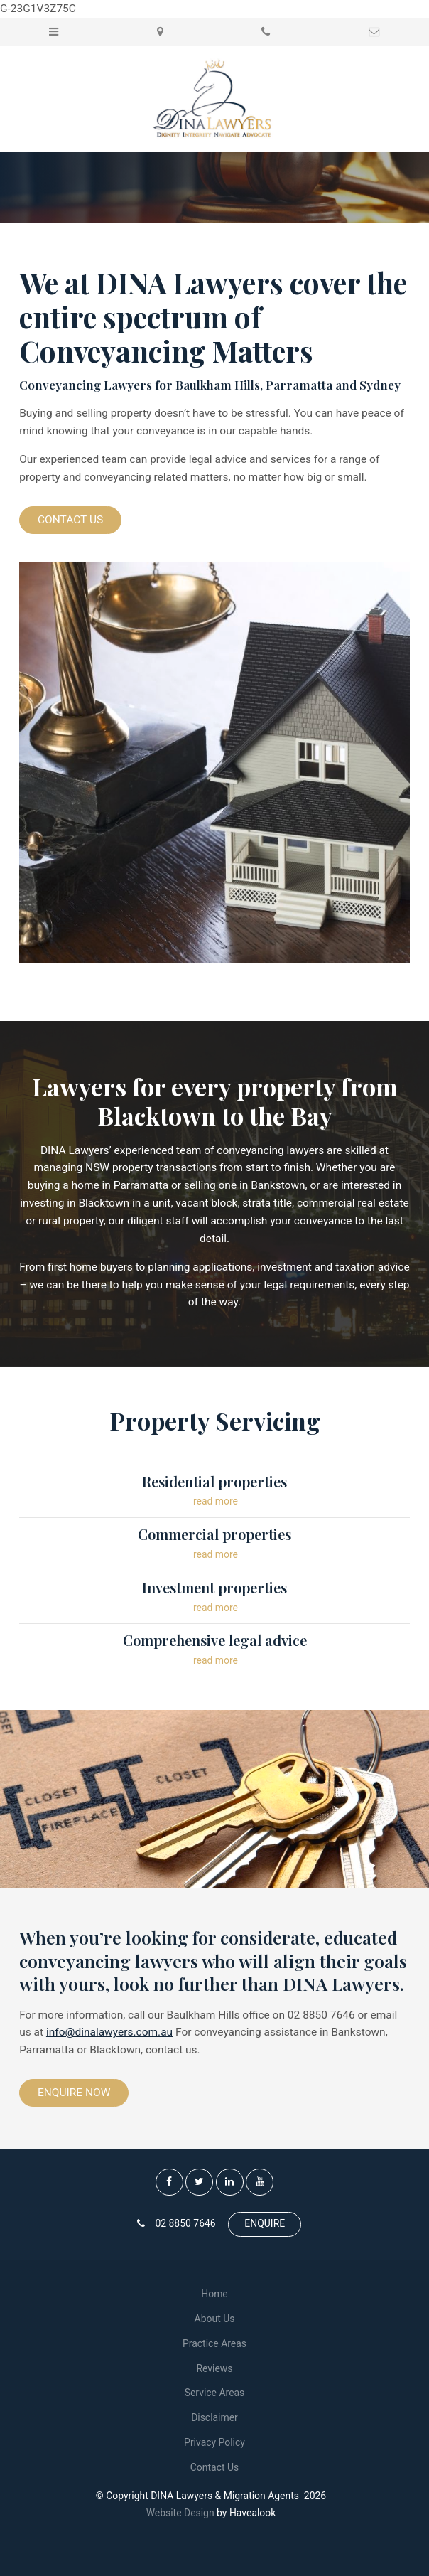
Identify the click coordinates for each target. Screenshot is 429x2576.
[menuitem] (214, 2294)
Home (214, 2293)
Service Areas (215, 2392)
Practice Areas (214, 2343)
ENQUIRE (264, 2223)
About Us (215, 2318)
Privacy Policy (214, 2442)
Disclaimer (214, 2417)
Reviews (214, 2368)
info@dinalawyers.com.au (109, 2032)
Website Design (180, 2512)
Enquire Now (74, 2092)
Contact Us (70, 519)
